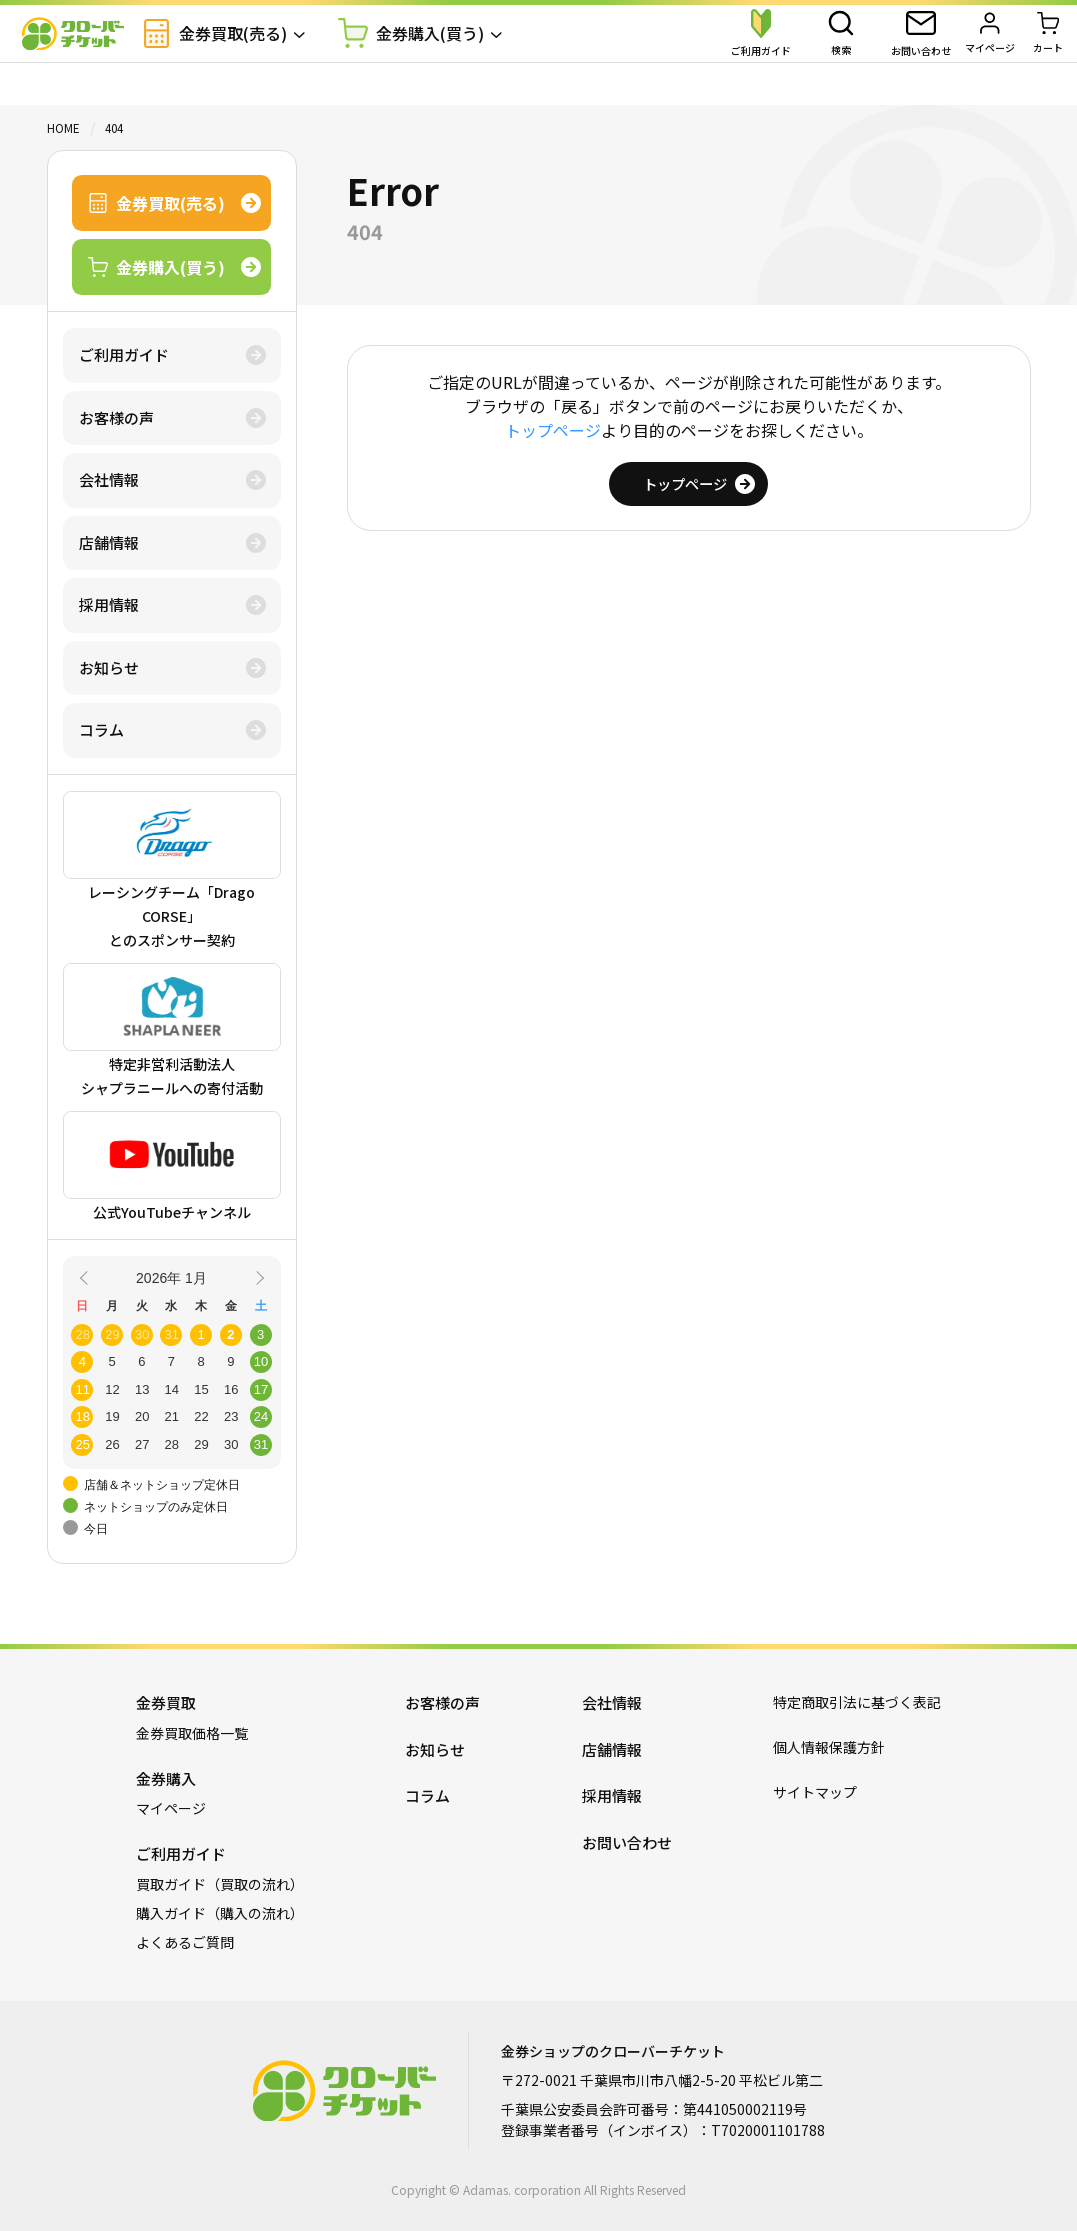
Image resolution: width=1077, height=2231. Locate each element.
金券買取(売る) (249, 54)
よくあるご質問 (185, 1942)
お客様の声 (116, 417)
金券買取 (166, 1702)
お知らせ (109, 667)
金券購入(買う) (446, 55)
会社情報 (109, 479)
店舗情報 (109, 542)
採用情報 (109, 604)
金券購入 (166, 1778)
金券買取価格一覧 (192, 1733)
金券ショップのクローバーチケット (90, 55)
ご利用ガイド (124, 354)
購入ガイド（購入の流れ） (220, 1913)
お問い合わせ (627, 1842)
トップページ (553, 430)
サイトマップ (815, 1792)
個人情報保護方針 (829, 1747)
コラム (101, 729)
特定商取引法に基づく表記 (857, 1702)
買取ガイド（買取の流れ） (220, 1884)
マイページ (171, 1808)
